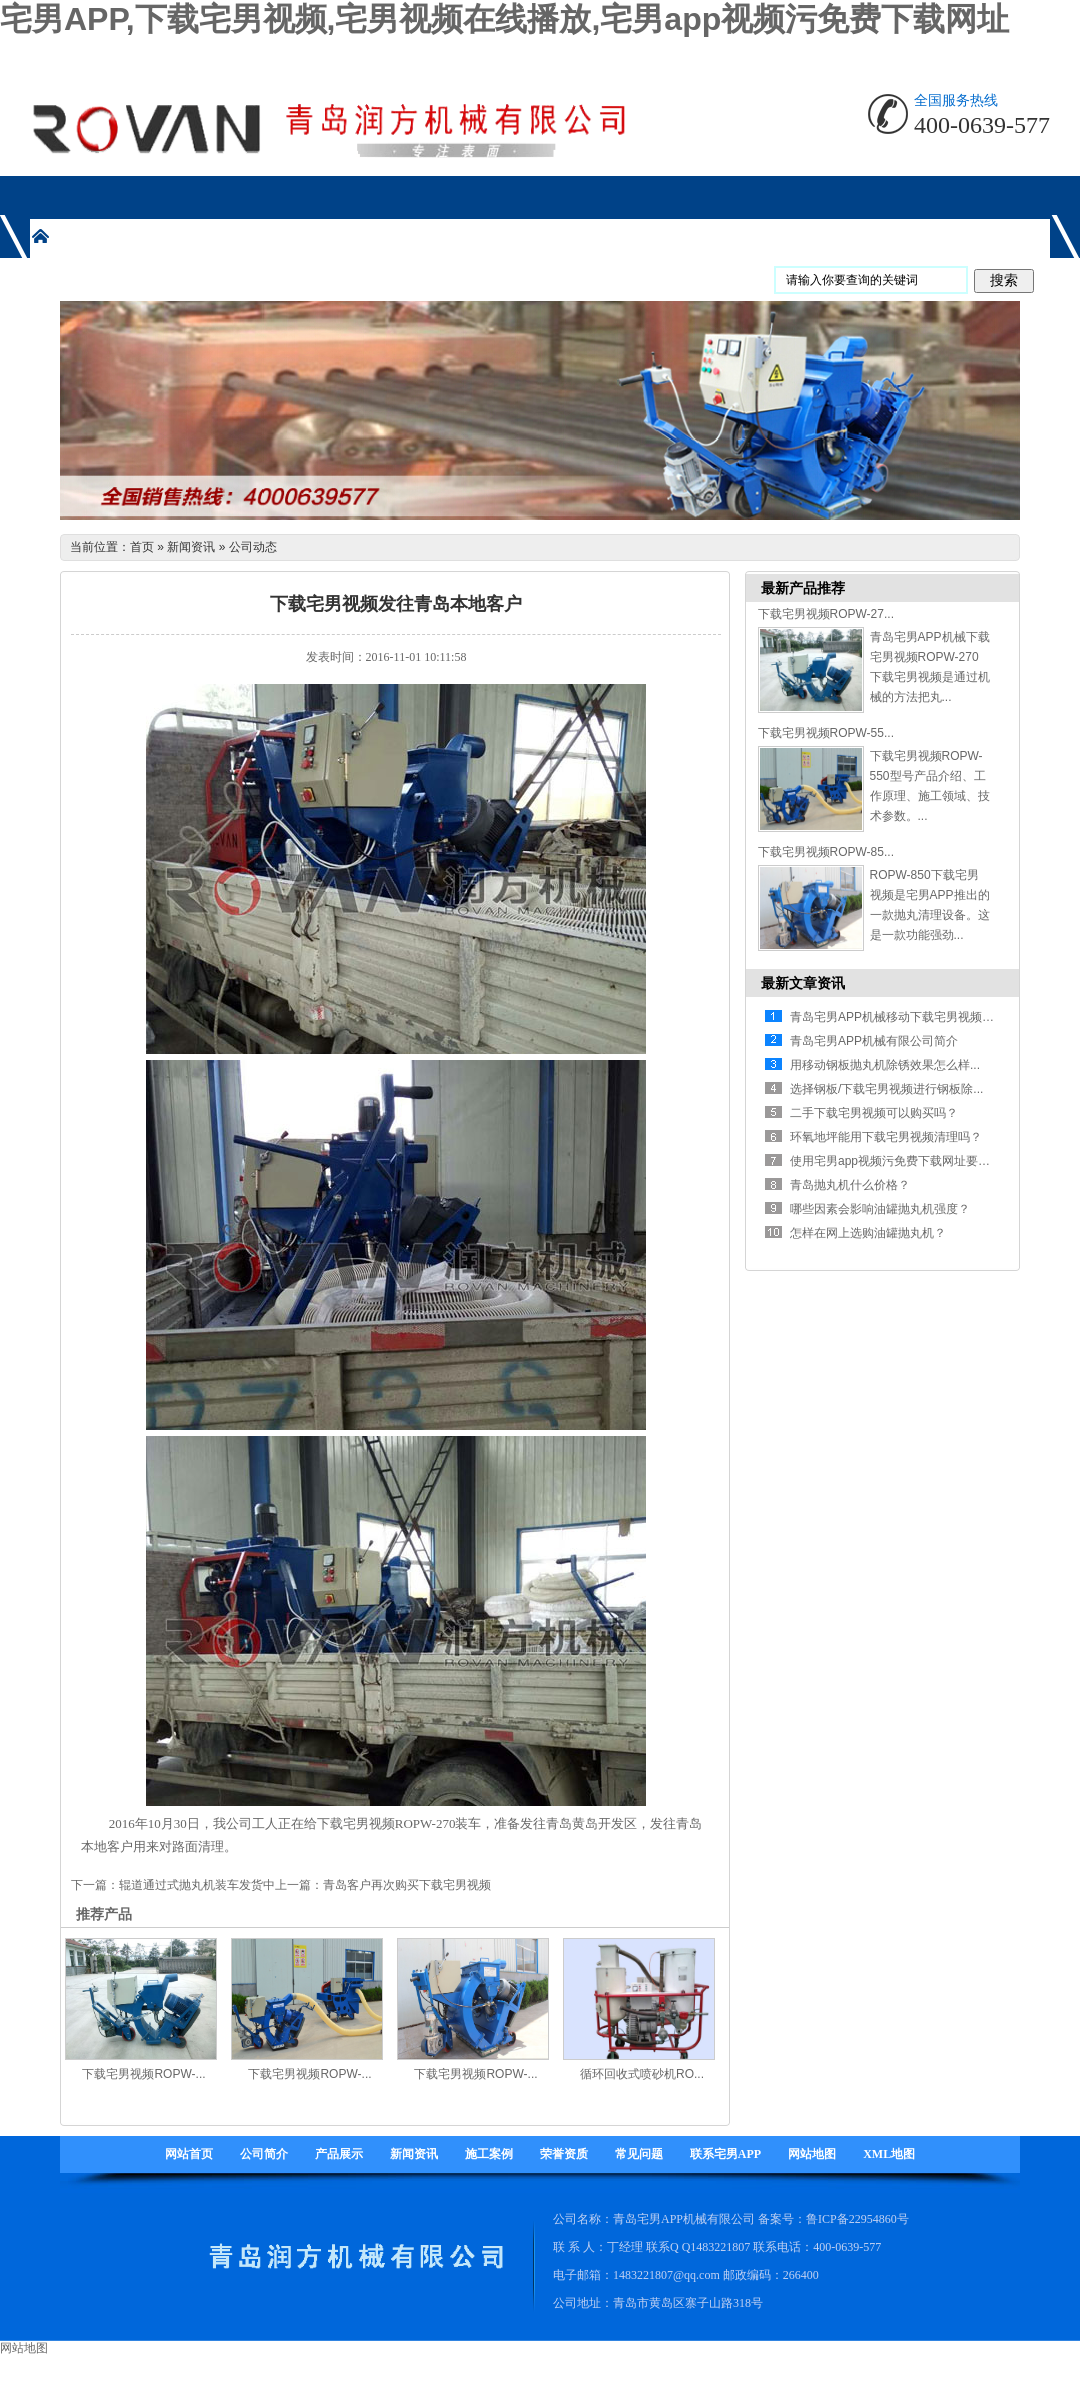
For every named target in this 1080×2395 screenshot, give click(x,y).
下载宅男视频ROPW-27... (826, 614)
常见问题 (639, 2154)
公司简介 (264, 2154)
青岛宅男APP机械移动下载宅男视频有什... (903, 1017)
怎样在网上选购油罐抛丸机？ (868, 1233)
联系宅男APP (725, 2154)
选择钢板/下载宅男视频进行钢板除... (886, 1089)
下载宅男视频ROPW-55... (826, 733)
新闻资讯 (191, 547)
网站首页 (189, 2154)
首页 (142, 547)
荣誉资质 (564, 2154)
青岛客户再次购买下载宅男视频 (407, 1885)
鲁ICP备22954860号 (857, 2219)
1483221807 (720, 2247)
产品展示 (339, 2154)
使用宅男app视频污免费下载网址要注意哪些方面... (925, 1161)
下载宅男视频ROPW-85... (826, 852)
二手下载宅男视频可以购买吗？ (874, 1113)
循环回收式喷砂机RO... (642, 2074)
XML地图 (889, 2154)
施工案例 (489, 2154)
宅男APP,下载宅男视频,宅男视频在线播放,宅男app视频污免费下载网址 (504, 19)
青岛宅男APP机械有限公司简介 (874, 1041)
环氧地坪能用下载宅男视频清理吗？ (886, 1137)
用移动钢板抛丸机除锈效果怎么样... (885, 1065)
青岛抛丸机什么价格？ (850, 1185)
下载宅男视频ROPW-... (143, 2074)
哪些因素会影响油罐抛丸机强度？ (880, 1209)
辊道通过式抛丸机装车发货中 (197, 1885)
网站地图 (812, 2154)
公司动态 (253, 547)
